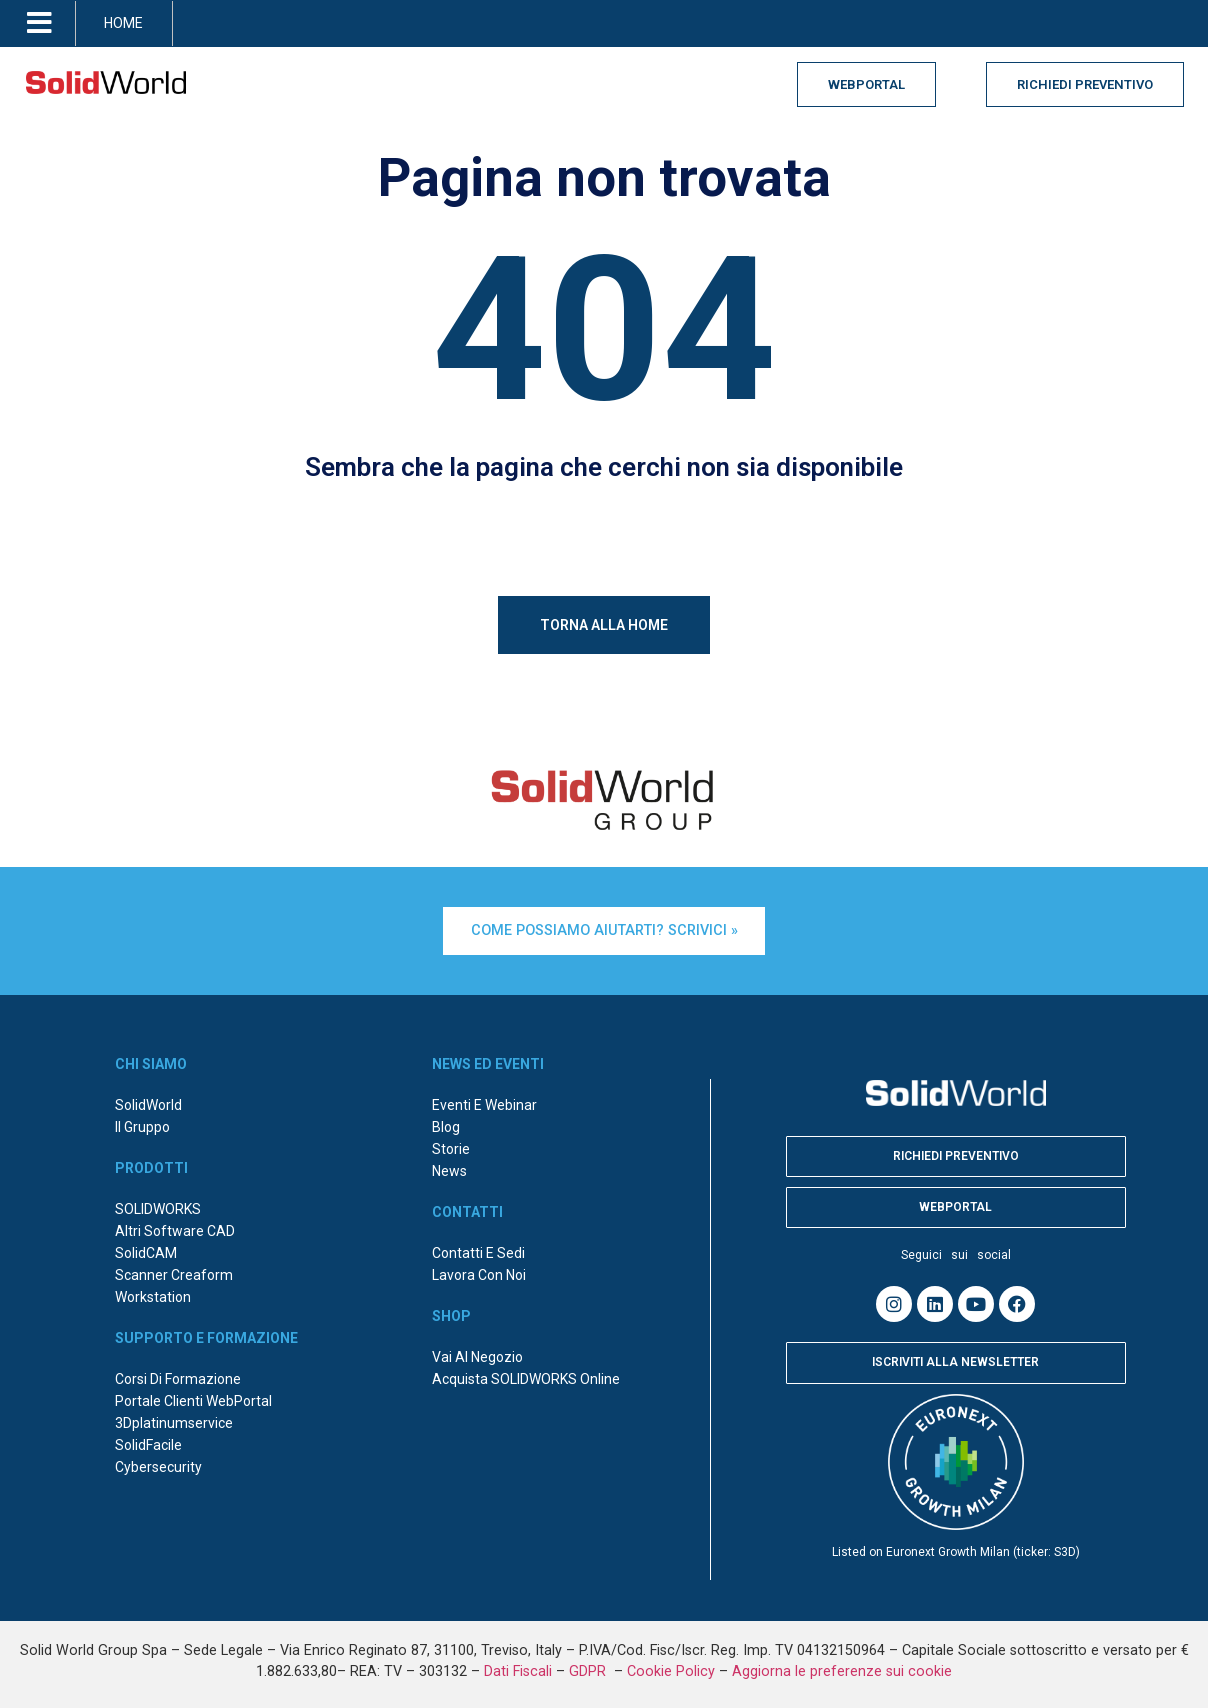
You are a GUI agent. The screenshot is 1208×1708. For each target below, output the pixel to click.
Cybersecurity (158, 1459)
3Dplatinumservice (174, 1415)
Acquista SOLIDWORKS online (526, 1371)
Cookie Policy (671, 1662)
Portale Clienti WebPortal (193, 1393)
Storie (451, 1141)
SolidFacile (148, 1437)
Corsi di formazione (178, 1371)
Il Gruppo (142, 1119)
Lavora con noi (479, 1267)
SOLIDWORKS (158, 1201)
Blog (446, 1119)
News (449, 1163)
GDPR (589, 1662)
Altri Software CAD (175, 1223)
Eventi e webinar (484, 1097)
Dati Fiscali (518, 1662)
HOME (123, 23)
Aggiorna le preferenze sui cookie (842, 1662)
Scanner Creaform (174, 1267)
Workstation (153, 1289)
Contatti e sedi (478, 1245)
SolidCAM (146, 1245)
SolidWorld (148, 1097)
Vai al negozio (477, 1349)
